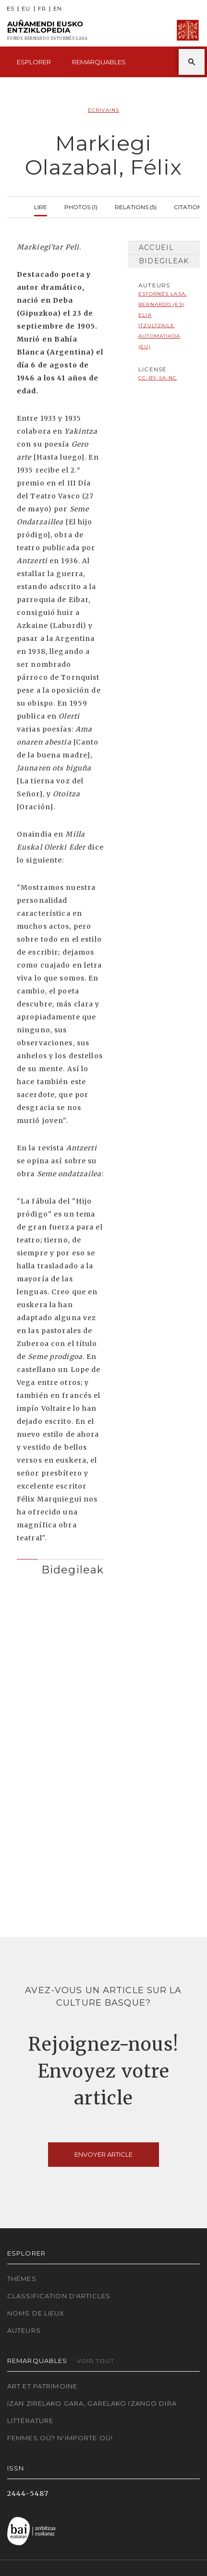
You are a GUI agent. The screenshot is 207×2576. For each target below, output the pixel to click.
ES (10, 9)
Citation (188, 206)
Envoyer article (103, 2154)
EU (26, 9)
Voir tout (95, 2360)
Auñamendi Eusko (47, 30)
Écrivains (103, 110)
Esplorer (34, 62)
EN (57, 9)
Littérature (30, 2420)
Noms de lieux (36, 2313)
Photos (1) (80, 206)
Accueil (156, 247)
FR (42, 9)
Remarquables (99, 62)
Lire (40, 206)
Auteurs (24, 2330)
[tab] (60, 1567)
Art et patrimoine (42, 2386)
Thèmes (22, 2278)
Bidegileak (164, 261)
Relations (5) (136, 206)
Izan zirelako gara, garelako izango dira (92, 2403)
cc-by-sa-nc (157, 378)
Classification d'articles (58, 2296)
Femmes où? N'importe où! (60, 2438)
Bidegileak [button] (72, 1569)
